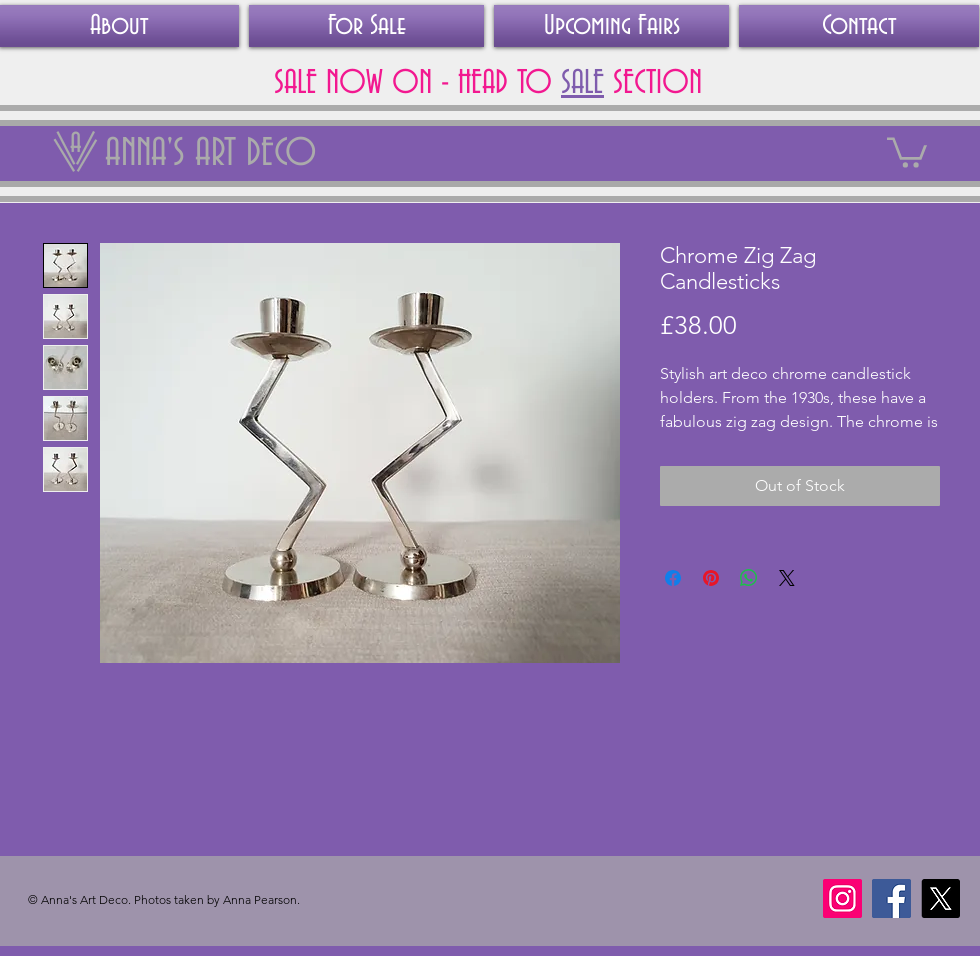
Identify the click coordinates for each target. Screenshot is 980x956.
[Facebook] (891, 898)
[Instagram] (842, 898)
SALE (582, 83)
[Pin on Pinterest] (711, 578)
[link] (907, 151)
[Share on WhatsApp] (749, 578)
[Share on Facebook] (673, 578)
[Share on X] (787, 578)
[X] (940, 898)
